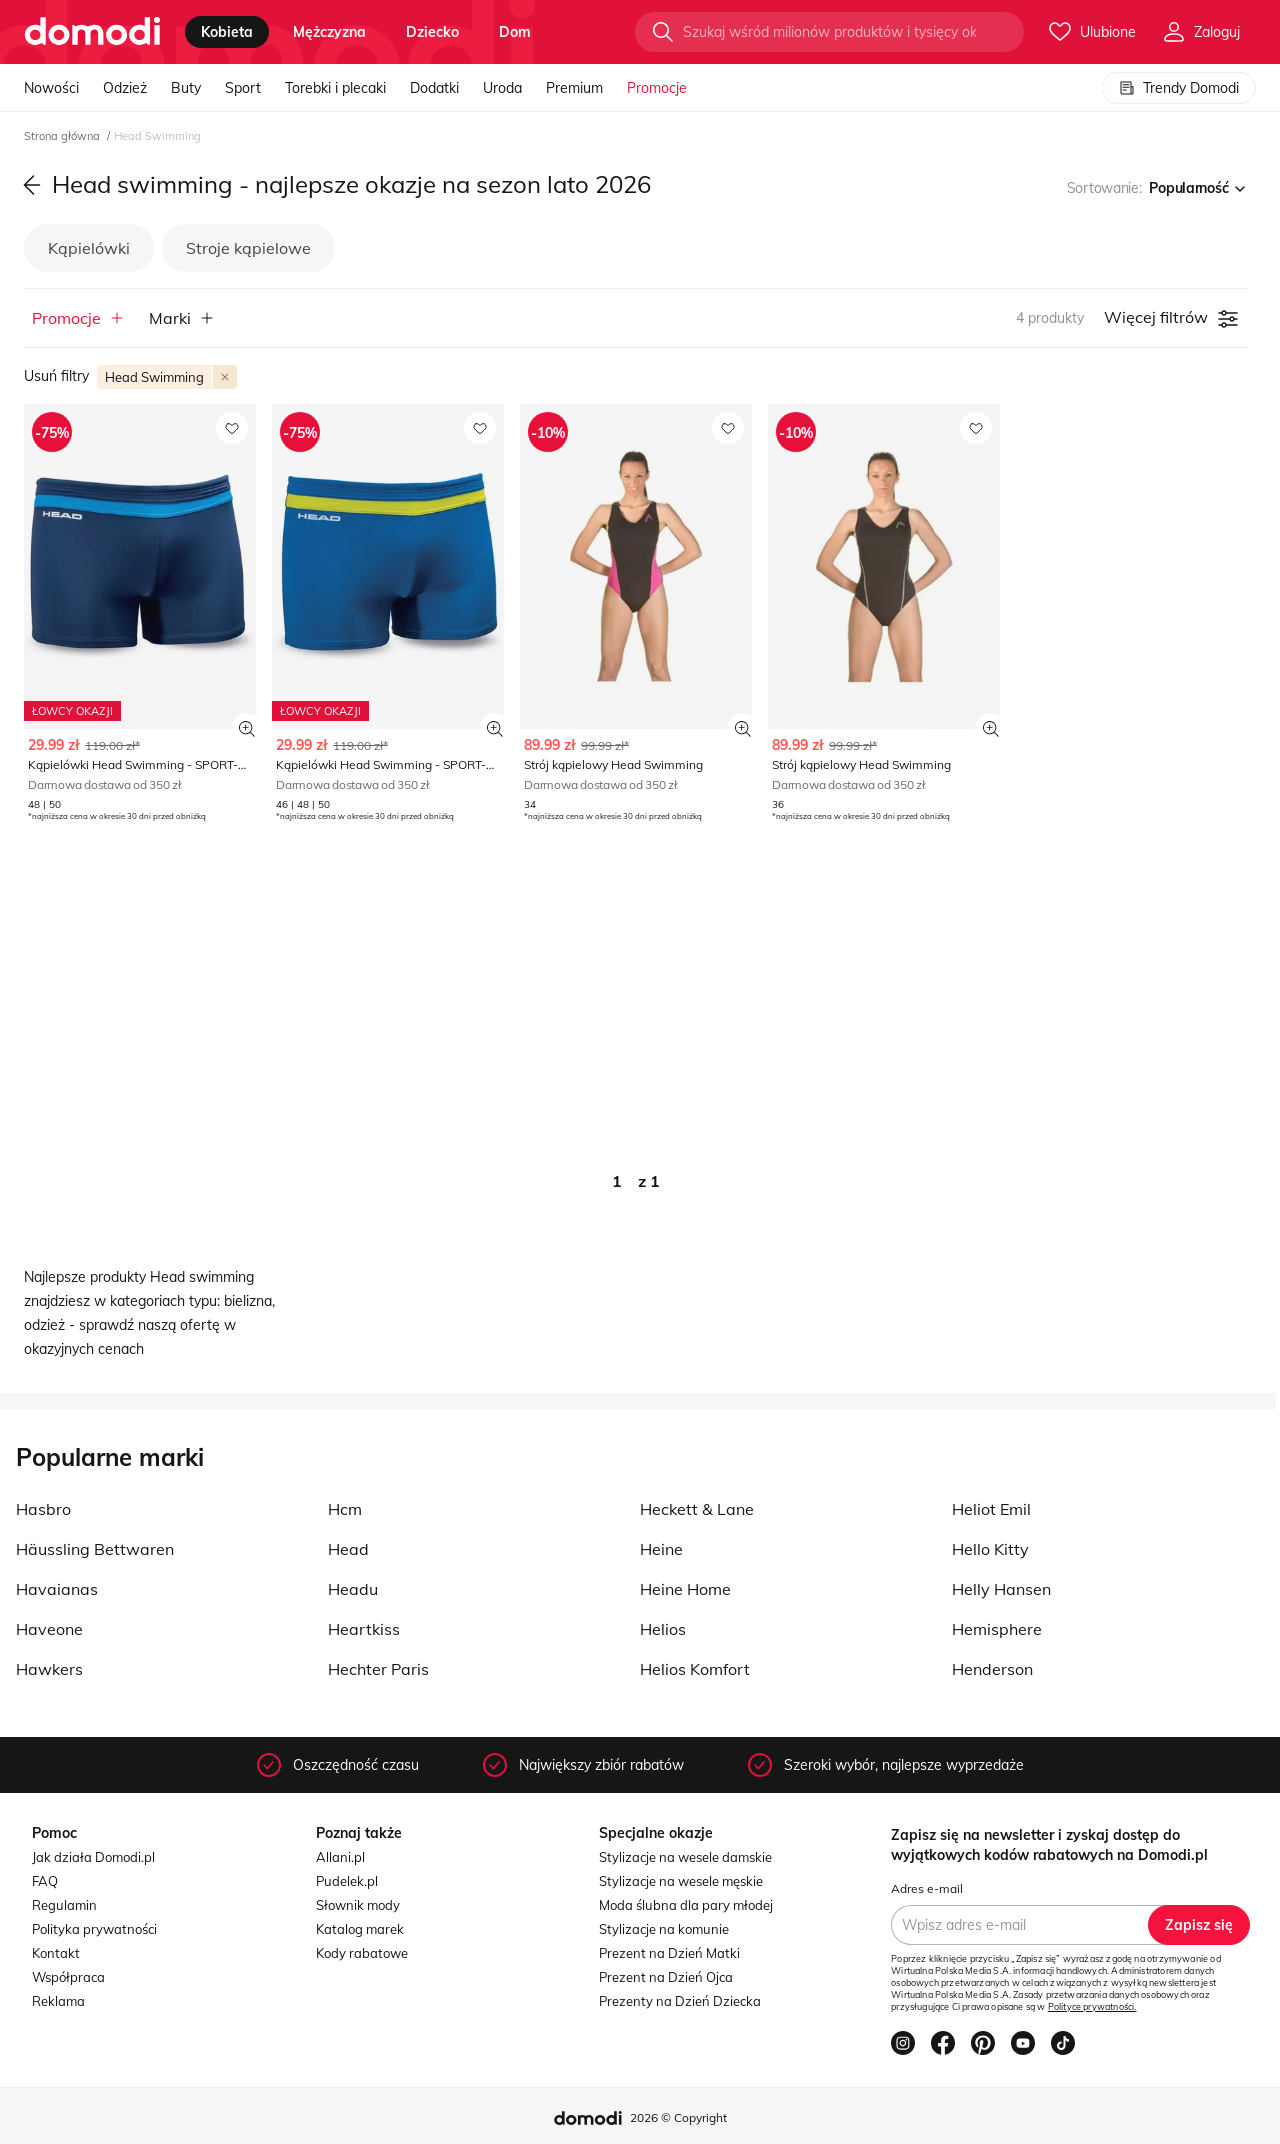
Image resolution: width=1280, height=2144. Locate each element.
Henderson (992, 1669)
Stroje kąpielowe (248, 248)
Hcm (345, 1509)
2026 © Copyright (678, 2117)
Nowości (51, 88)
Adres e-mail (927, 1888)
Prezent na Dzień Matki (669, 1953)
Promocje (657, 88)
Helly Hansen (1001, 1589)
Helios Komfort (695, 1669)
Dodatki (434, 88)
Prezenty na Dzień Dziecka (680, 2001)
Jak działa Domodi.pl (93, 1857)
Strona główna (63, 136)
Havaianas (57, 1589)
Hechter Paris (378, 1669)
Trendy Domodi (1179, 88)
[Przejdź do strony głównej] (92, 32)
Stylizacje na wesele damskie (685, 1857)
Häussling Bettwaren (95, 1549)
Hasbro (43, 1509)
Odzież (125, 88)
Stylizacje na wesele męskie (681, 1881)
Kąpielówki (89, 248)
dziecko (432, 32)
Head (348, 1549)
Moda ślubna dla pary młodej (686, 1905)
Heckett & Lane (697, 1509)
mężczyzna (329, 32)
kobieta (227, 32)
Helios (663, 1629)
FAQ (45, 1881)
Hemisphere (997, 1629)
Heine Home (685, 1589)
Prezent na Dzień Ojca (666, 1977)
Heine (661, 1549)
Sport (243, 88)
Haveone (49, 1629)
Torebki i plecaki (335, 88)
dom (515, 32)
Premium (574, 88)
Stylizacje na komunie (664, 1929)
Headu (353, 1589)
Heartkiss (364, 1629)
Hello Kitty (990, 1549)
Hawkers (49, 1669)
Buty (186, 88)
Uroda (502, 88)
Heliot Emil (991, 1509)
